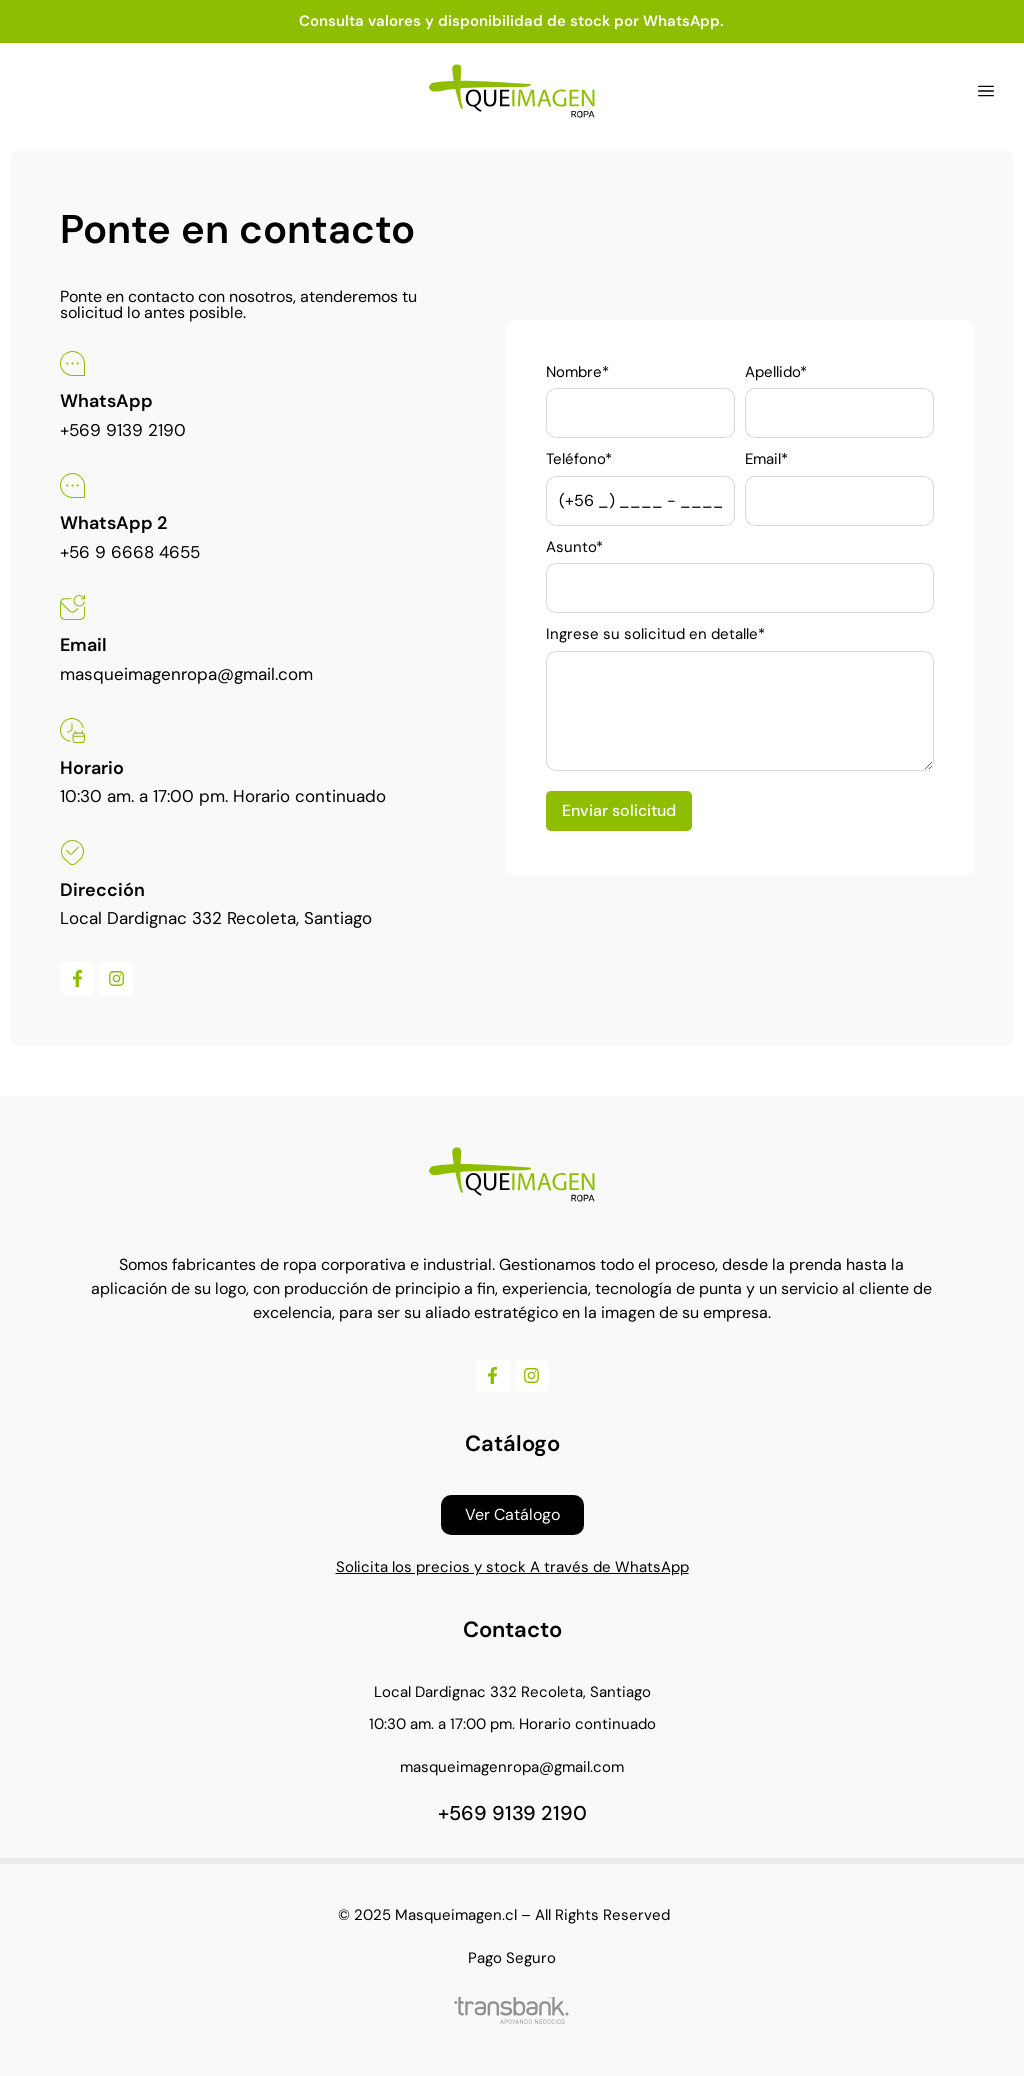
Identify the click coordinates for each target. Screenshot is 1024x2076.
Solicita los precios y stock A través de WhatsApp (512, 1567)
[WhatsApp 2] (72, 485)
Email (83, 645)
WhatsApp (106, 401)
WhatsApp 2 (113, 523)
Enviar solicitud (619, 810)
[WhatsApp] (72, 363)
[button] (986, 91)
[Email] (72, 607)
